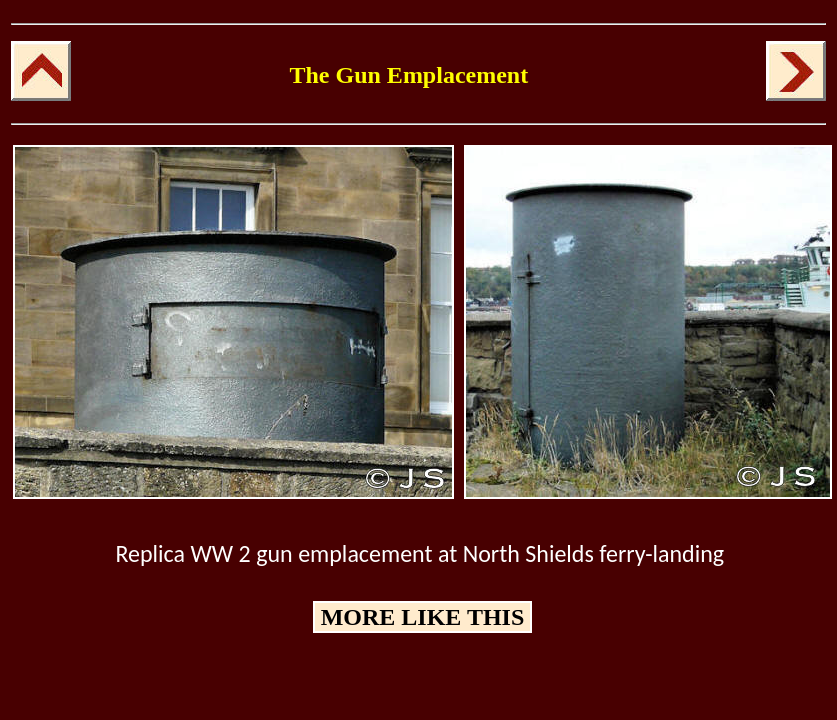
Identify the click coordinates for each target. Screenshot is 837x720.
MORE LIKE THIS (423, 617)
